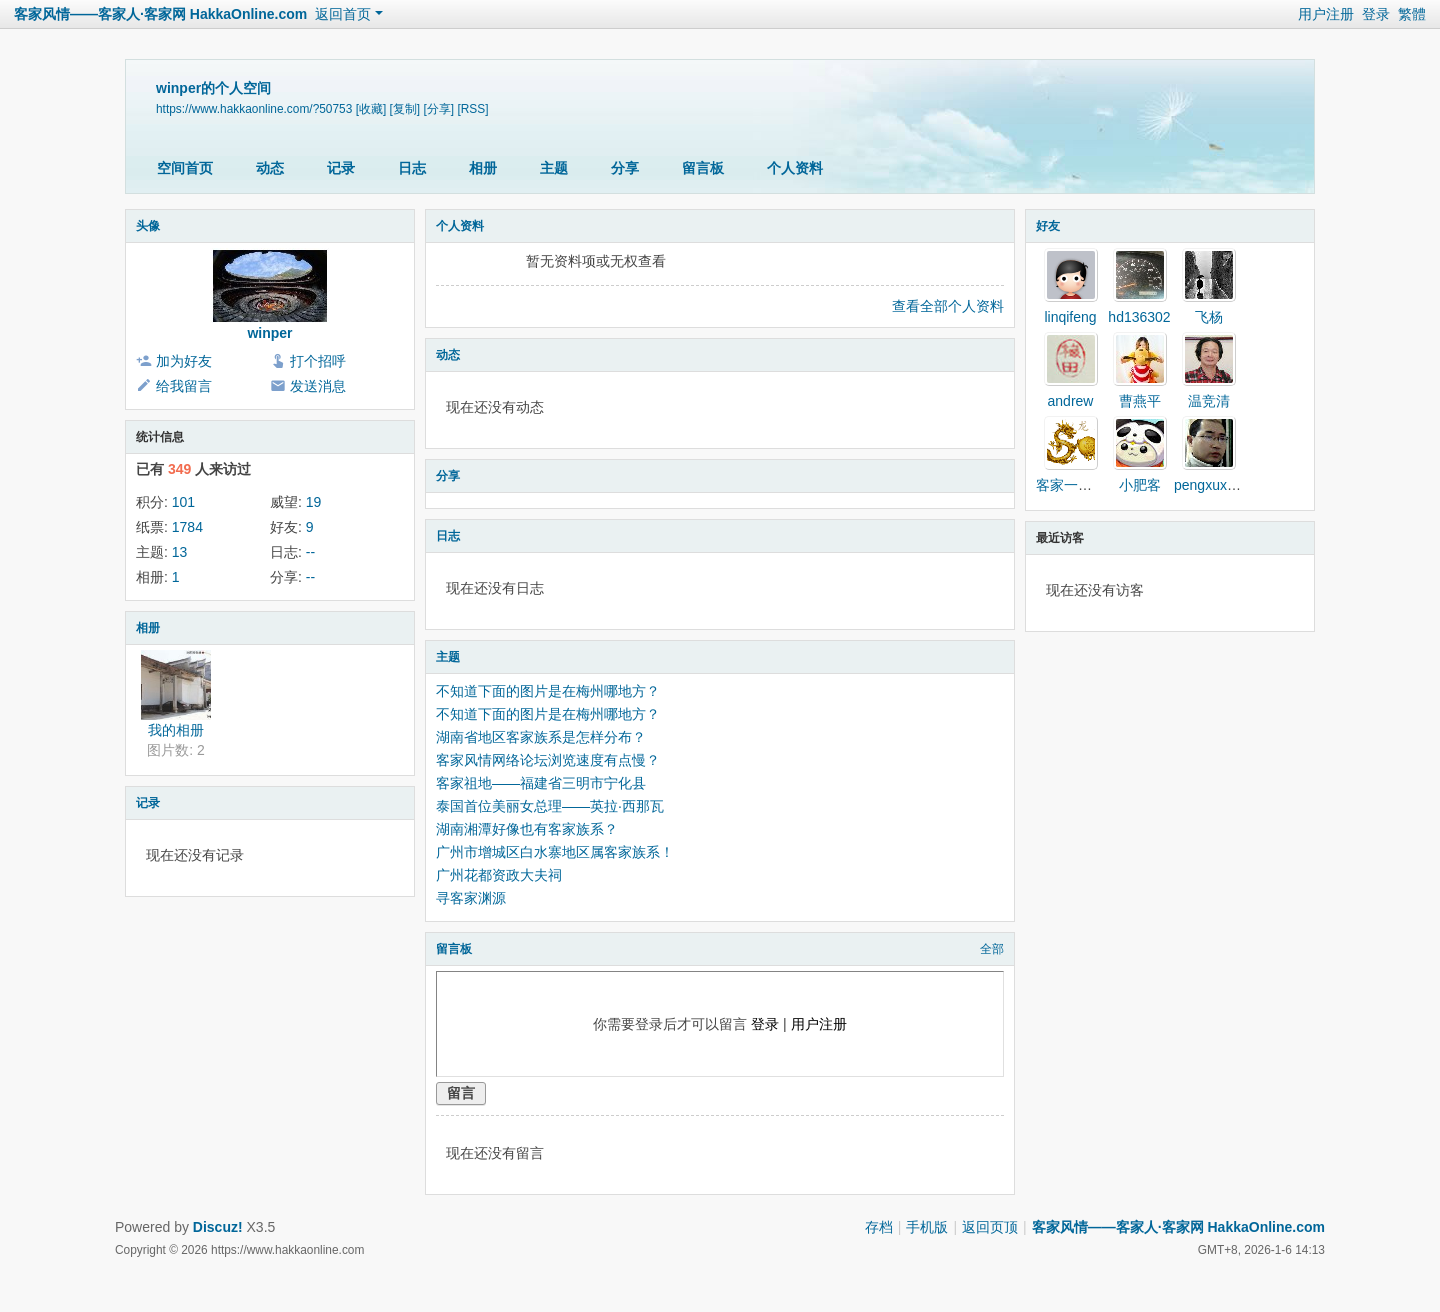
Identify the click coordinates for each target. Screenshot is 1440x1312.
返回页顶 (990, 1227)
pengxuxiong (1213, 485)
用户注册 (1326, 14)
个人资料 (795, 168)
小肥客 (1140, 485)
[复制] (405, 109)
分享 (625, 168)
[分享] (438, 109)
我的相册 (176, 730)
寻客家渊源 (471, 898)
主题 (554, 168)
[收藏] (371, 109)
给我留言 (184, 386)
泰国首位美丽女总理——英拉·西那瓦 (550, 806)
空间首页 (185, 168)
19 (314, 502)
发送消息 (318, 386)
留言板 (703, 168)
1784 (187, 527)
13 (180, 552)
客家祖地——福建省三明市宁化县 (541, 783)
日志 (412, 168)
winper (269, 333)
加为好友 (184, 361)
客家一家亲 (1071, 485)
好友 (1048, 226)
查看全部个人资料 (948, 306)
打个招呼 (318, 361)
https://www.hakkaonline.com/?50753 (254, 109)
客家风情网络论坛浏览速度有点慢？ (548, 760)
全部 (992, 949)
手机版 (927, 1227)
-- (310, 552)
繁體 (1412, 14)
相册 (483, 168)
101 (183, 502)
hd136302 (1139, 317)
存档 (879, 1227)
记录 (341, 168)
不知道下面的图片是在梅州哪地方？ (548, 691)
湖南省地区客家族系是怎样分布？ (541, 737)
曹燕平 (1140, 401)
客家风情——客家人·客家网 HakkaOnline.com (160, 14)
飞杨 (1209, 317)
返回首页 (343, 14)
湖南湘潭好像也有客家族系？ (527, 829)
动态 (270, 168)
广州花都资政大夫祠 (499, 875)
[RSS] (472, 109)
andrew (1071, 401)
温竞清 (1209, 401)
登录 (1376, 14)
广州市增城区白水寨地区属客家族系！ (555, 852)
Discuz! (218, 1227)
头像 (148, 226)
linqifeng (1070, 317)
